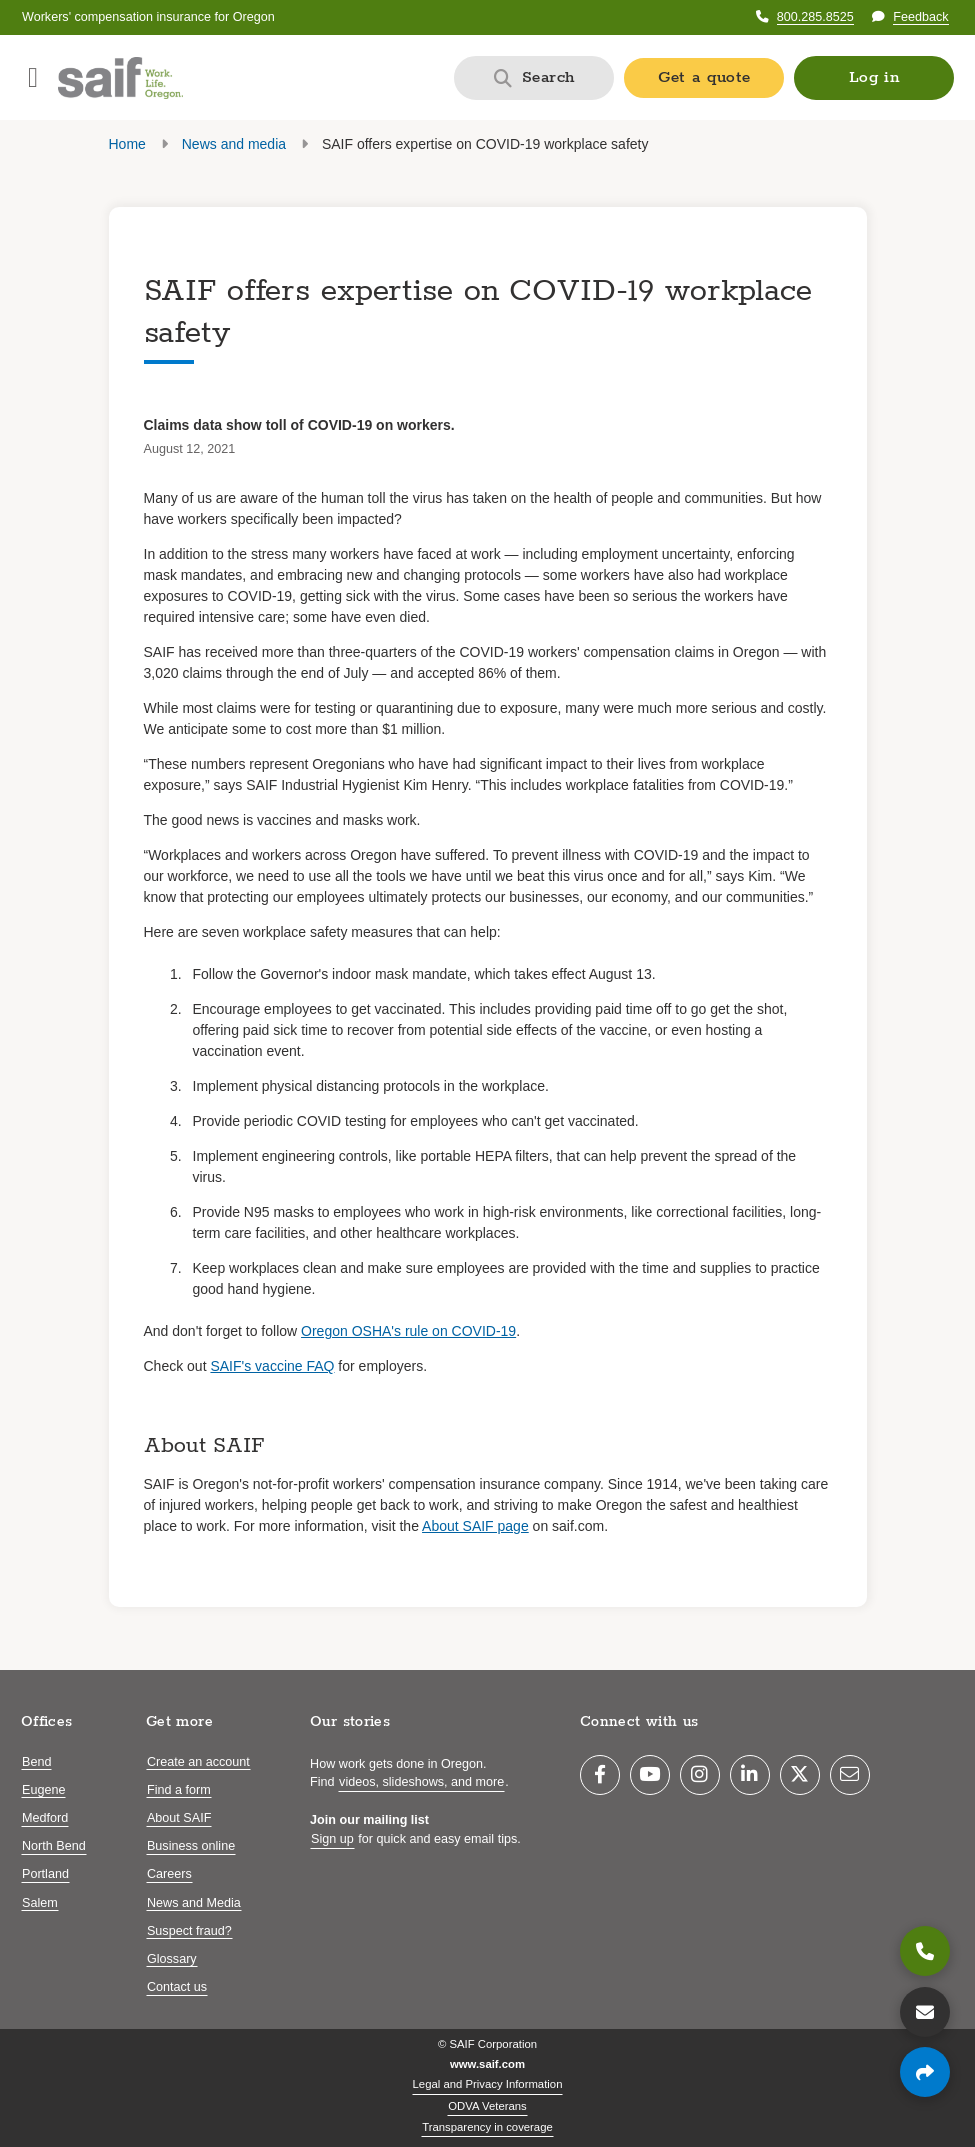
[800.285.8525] (925, 1951)
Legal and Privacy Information (488, 2084)
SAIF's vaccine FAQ (272, 1366)
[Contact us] (925, 2012)
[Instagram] (700, 1775)
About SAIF (179, 1818)
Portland (45, 1874)
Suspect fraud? (189, 1931)
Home (127, 144)
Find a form (179, 1790)
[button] (874, 78)
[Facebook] (600, 1775)
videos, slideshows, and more (421, 1782)
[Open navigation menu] (33, 78)
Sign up (332, 1839)
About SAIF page (475, 1526)
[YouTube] (650, 1775)
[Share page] (925, 2072)
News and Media (194, 1903)
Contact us (177, 1987)
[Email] (850, 1775)
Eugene (43, 1790)
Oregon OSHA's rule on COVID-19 (408, 1331)
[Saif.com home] (120, 78)
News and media (234, 144)
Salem (40, 1903)
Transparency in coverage (487, 2127)
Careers (169, 1874)
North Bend (54, 1846)
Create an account (198, 1762)
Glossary (172, 1959)
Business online (191, 1846)
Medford (45, 1818)
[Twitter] (800, 1775)
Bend (36, 1762)
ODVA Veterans (487, 2106)
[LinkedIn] (750, 1775)
